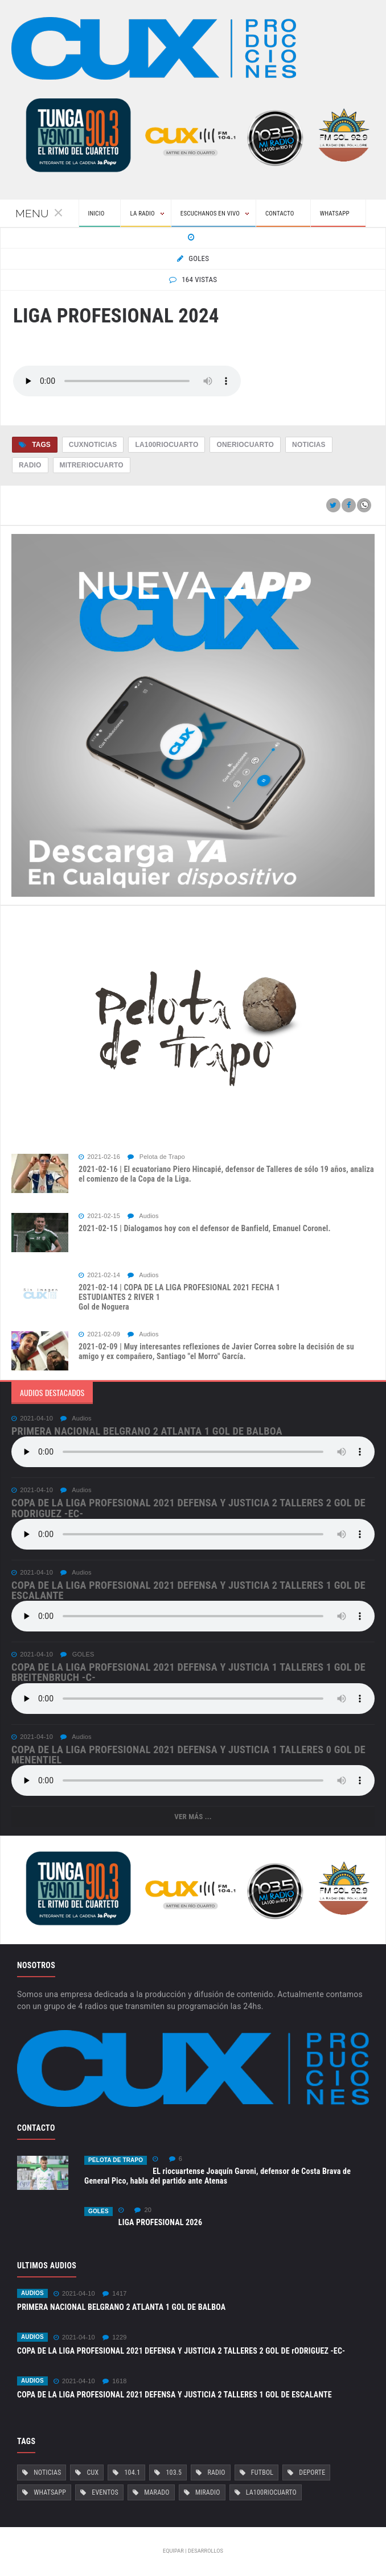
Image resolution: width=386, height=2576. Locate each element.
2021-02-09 (99, 1334)
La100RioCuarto (166, 445)
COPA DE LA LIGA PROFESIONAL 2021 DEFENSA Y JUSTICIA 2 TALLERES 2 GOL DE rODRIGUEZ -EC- (188, 1508)
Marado (157, 2492)
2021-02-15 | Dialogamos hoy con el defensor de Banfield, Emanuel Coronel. (205, 1228)
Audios (143, 1216)
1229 (114, 2337)
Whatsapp (50, 2492)
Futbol (262, 2472)
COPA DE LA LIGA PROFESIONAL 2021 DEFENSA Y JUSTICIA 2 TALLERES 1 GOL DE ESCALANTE (188, 1590)
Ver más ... (192, 1816)
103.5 (174, 2472)
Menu (39, 213)
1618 (114, 2381)
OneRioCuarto (245, 445)
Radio (30, 465)
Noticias (309, 445)
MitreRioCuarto (92, 465)
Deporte (312, 2472)
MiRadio (207, 2492)
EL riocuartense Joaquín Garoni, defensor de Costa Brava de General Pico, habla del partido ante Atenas (217, 2176)
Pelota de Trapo (156, 1157)
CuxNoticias (93, 445)
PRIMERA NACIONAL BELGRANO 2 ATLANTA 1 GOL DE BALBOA (146, 1431)
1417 (114, 2294)
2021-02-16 (99, 1157)
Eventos (105, 2492)
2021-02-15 (99, 1216)
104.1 (133, 2472)
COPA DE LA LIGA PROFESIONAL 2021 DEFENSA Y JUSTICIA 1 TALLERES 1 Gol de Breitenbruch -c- (188, 1672)
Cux (93, 2472)
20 (142, 2210)
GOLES (77, 1654)
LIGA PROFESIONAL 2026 (160, 2222)
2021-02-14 (99, 1275)
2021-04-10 (32, 1418)
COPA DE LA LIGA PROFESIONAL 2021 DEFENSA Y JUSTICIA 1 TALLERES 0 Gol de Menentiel (188, 1754)
